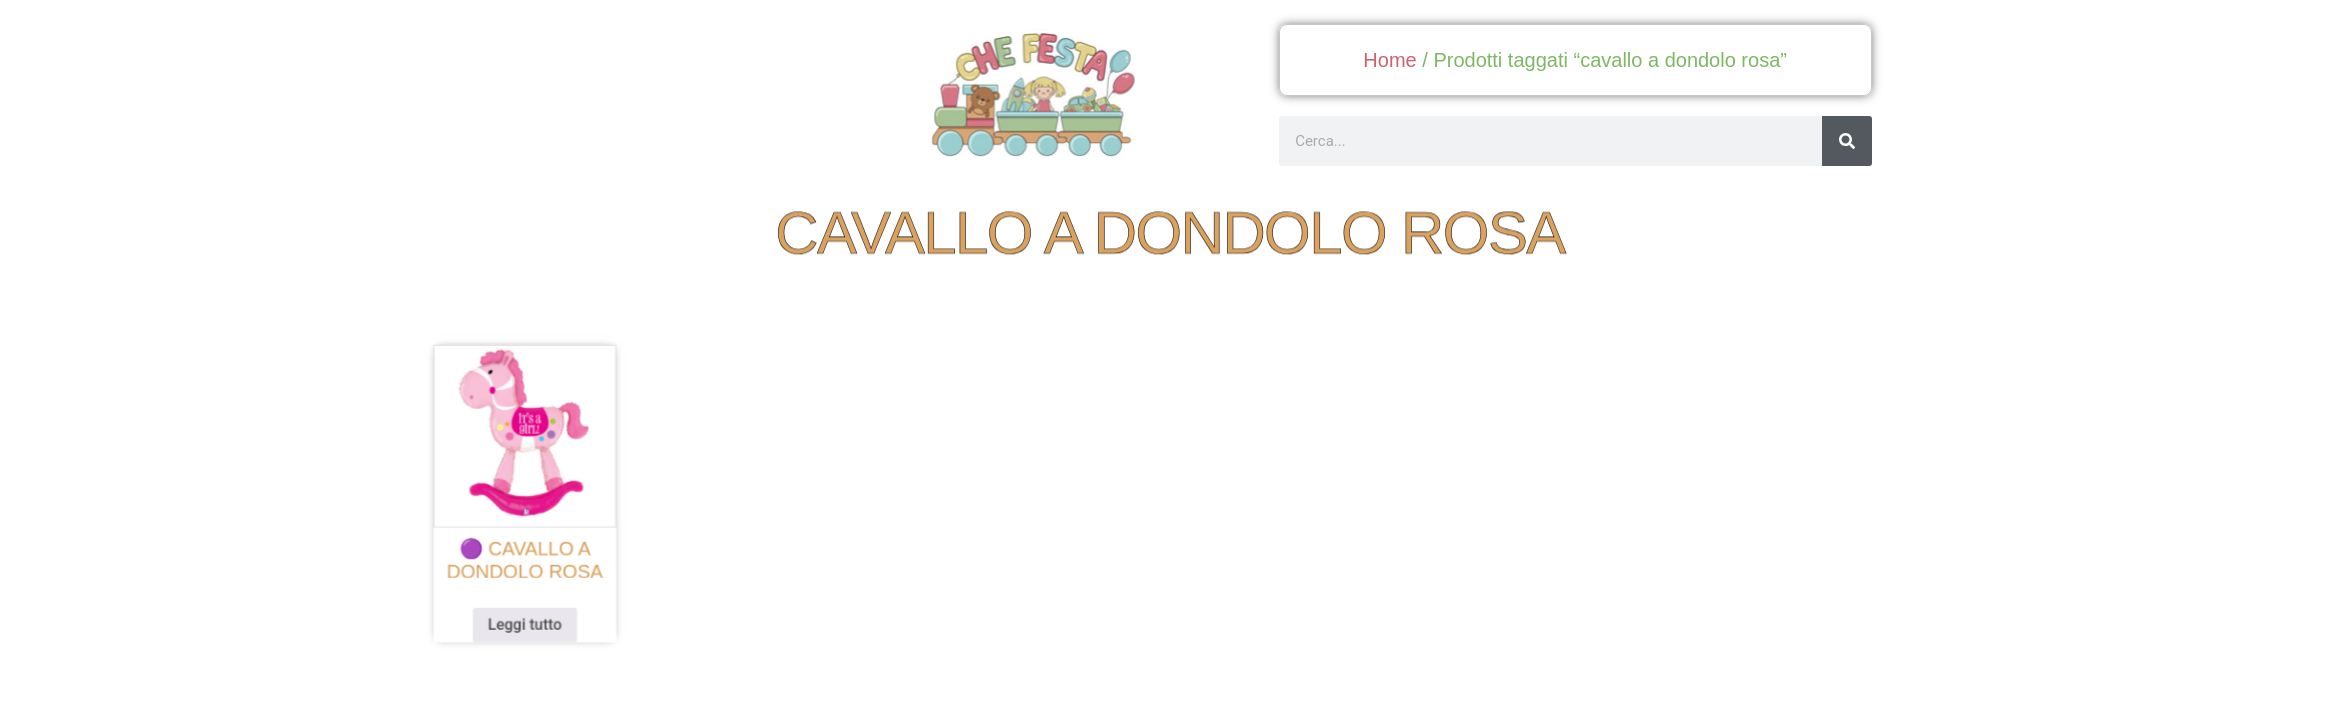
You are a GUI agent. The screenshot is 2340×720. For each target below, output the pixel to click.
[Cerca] (1847, 141)
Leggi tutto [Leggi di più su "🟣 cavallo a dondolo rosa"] (549, 618)
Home (1389, 60)
